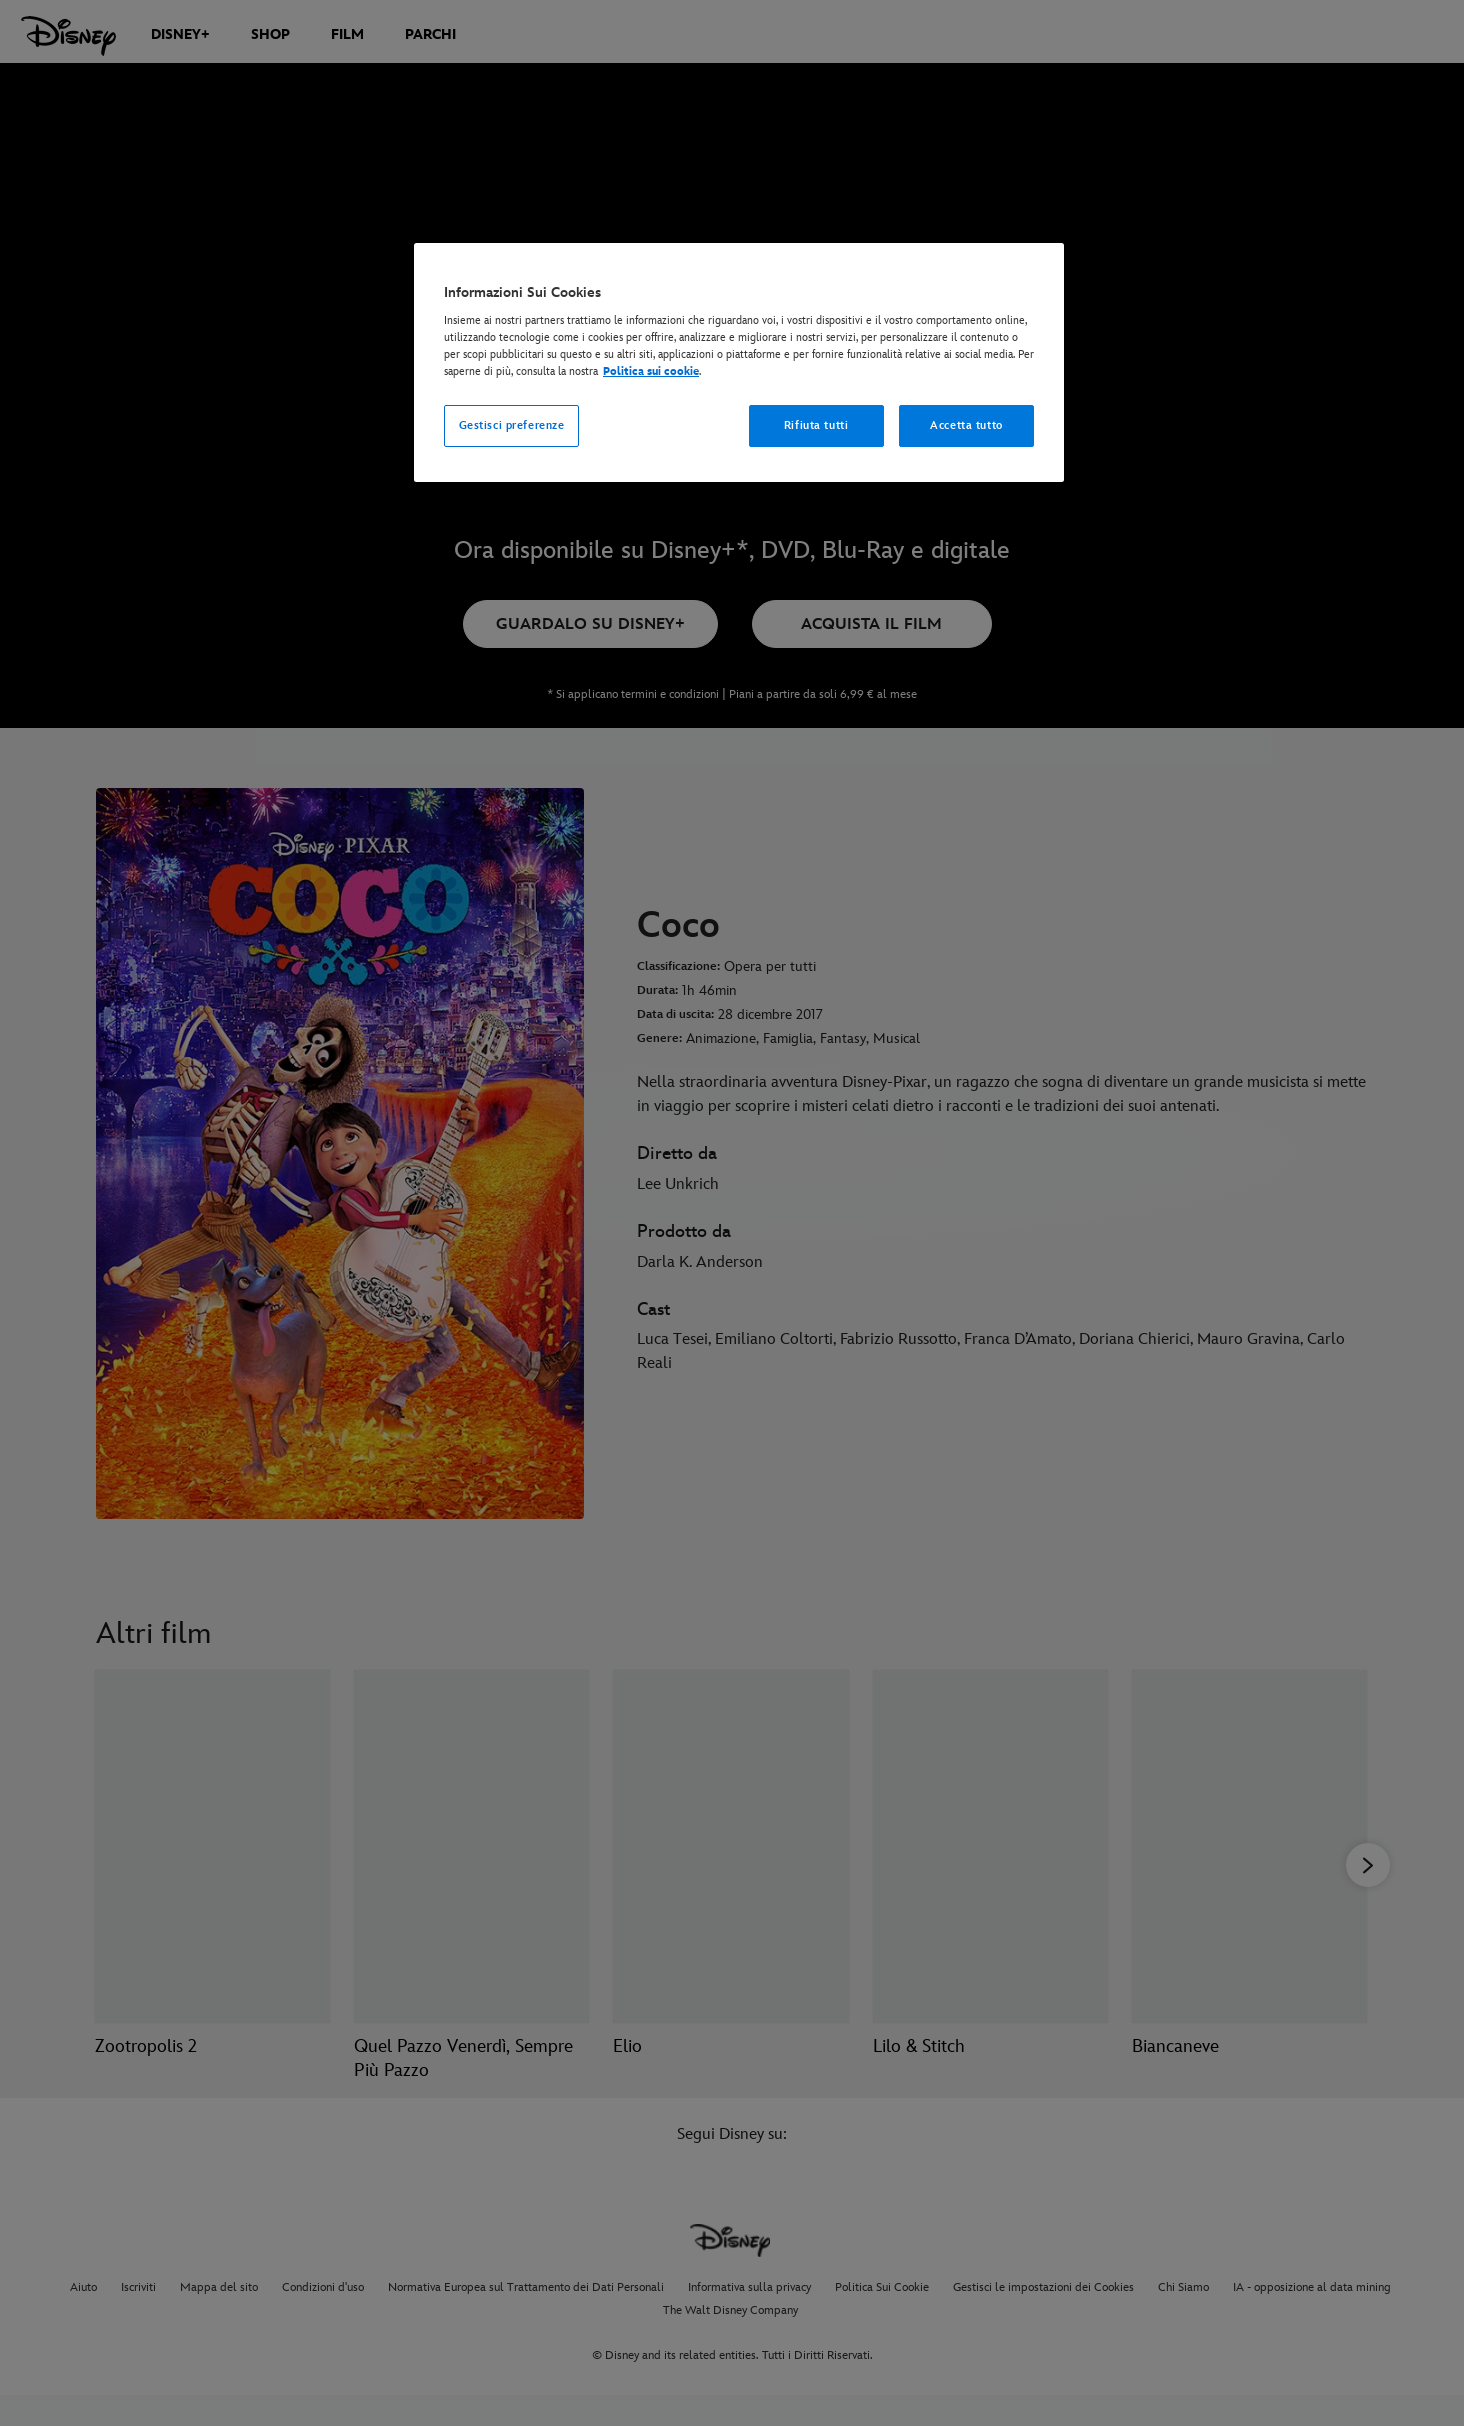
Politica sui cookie (651, 371)
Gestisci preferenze (512, 425)
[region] (739, 363)
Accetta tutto (966, 425)
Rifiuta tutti (816, 425)
